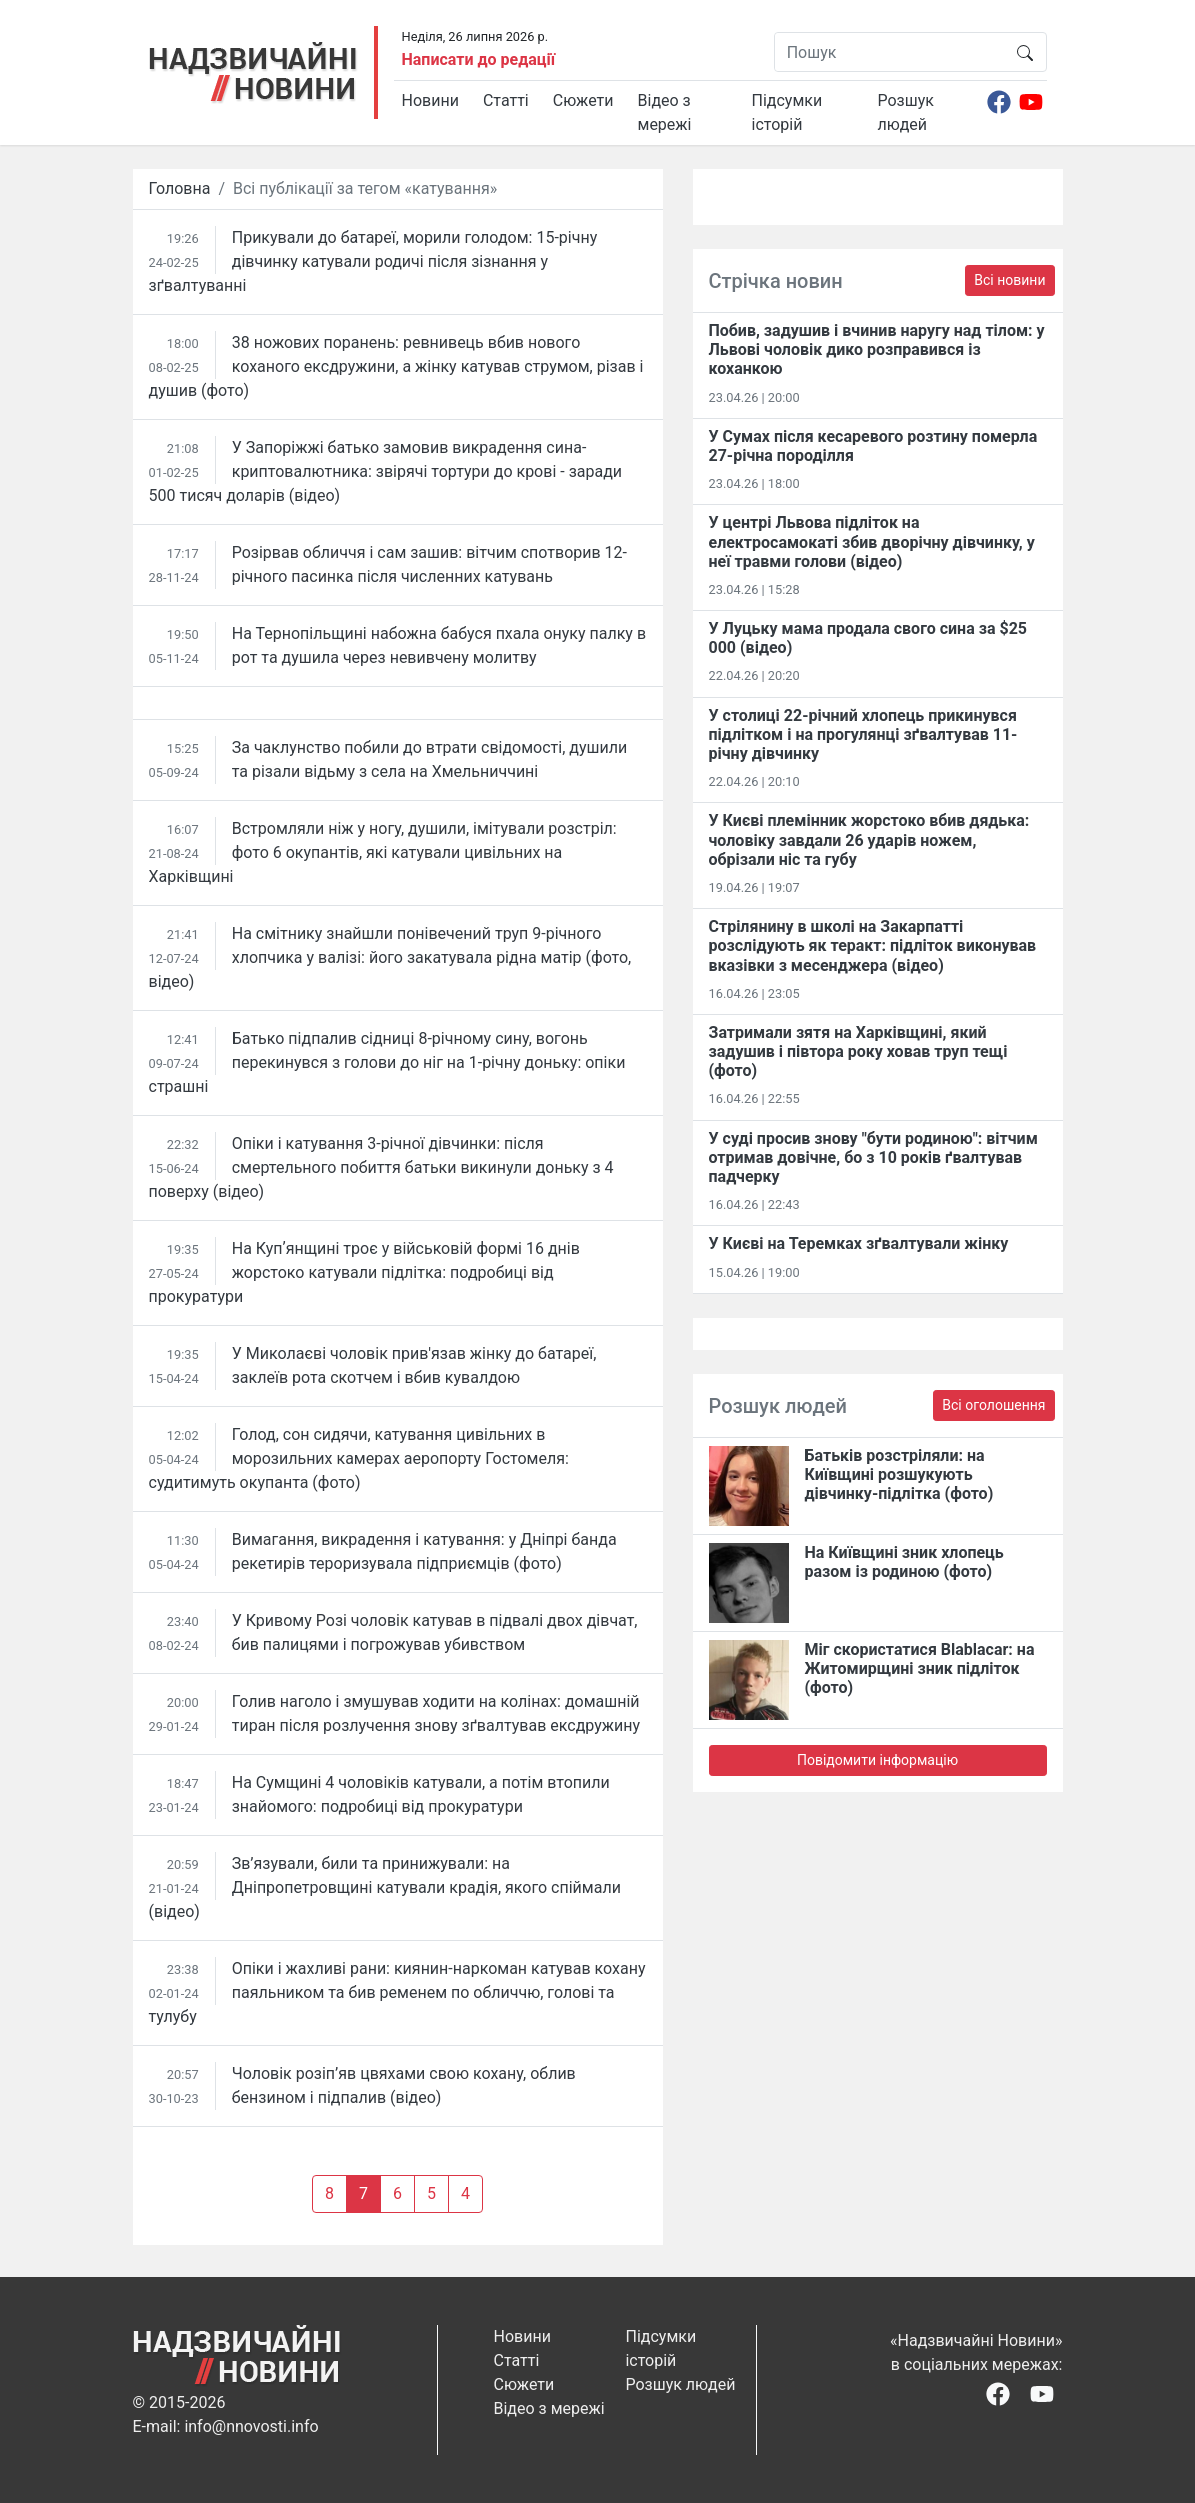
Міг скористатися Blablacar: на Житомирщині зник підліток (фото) (920, 1668)
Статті (506, 100)
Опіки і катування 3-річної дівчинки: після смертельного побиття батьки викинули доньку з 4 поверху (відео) (381, 1167)
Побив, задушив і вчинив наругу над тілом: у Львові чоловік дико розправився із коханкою (877, 349)
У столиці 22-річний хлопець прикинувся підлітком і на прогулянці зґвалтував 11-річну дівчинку (863, 734)
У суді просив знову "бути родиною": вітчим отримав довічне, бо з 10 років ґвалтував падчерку (873, 1157)
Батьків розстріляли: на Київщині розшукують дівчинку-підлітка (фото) (899, 1474)
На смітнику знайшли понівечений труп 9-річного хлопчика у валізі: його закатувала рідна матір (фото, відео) (390, 957)
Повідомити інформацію (877, 1760)
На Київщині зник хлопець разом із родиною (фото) (904, 1562)
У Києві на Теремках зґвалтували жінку (859, 1243)
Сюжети (583, 100)
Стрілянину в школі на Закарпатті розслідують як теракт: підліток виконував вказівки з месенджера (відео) (873, 945)
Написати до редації (479, 59)
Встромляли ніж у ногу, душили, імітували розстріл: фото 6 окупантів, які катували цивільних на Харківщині (383, 852)
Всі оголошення (993, 1405)
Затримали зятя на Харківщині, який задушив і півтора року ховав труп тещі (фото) (858, 1051)
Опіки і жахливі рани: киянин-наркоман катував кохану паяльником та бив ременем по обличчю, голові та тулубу (397, 1992)
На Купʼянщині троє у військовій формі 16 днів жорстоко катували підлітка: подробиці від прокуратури (364, 1272)
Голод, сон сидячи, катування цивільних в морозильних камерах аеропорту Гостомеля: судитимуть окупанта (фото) (359, 1458)
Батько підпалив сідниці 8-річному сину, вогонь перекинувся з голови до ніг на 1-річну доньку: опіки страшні (387, 1062)
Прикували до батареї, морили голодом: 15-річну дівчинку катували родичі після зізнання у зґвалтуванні (373, 261)
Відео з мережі (665, 112)
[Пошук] (889, 52)
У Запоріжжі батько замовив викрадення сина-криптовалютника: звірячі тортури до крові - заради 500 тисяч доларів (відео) (386, 471)
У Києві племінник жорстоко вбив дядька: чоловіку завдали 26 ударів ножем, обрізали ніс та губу (869, 839)
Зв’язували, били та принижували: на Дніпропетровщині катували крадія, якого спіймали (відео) (385, 1887)
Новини (430, 100)
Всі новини (1009, 280)
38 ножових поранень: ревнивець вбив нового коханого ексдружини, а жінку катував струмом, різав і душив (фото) (396, 366)
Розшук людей (906, 112)
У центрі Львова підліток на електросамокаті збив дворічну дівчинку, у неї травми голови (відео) (872, 541)
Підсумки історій (787, 112)
